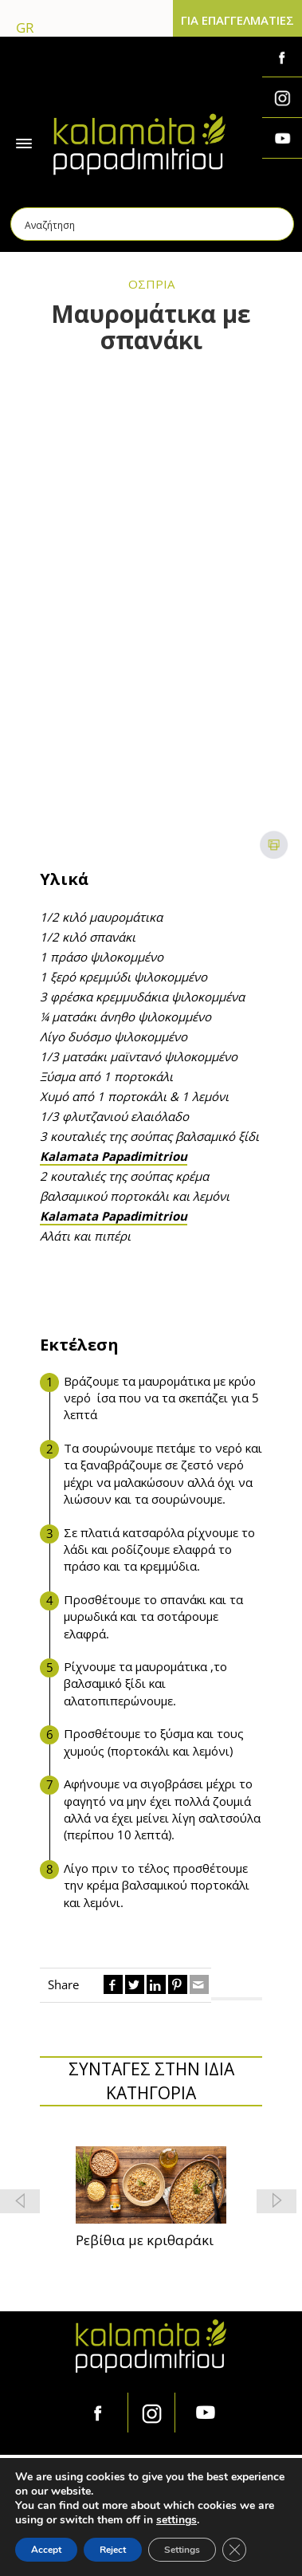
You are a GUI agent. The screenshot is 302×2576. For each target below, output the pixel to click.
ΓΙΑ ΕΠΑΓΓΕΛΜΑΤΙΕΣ (237, 20)
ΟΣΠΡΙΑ (151, 284)
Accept (46, 2549)
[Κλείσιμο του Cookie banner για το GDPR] (234, 2550)
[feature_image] (151, 2184)
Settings (182, 2549)
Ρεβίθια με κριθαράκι (145, 2240)
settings (176, 2520)
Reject (113, 2549)
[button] (276, 2201)
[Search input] (153, 224)
